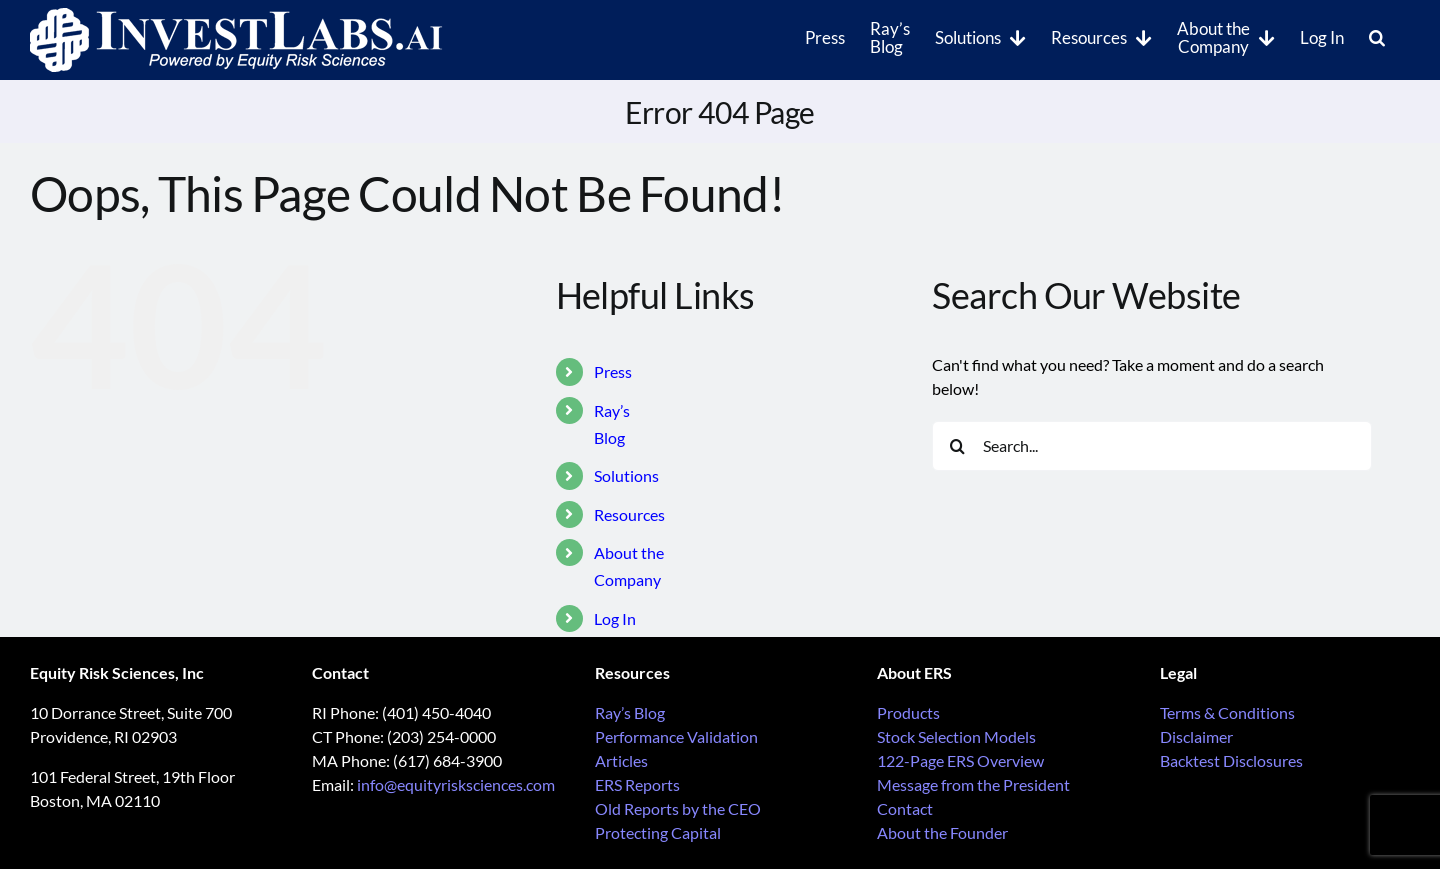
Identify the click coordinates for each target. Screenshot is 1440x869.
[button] (1377, 36)
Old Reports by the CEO (678, 808)
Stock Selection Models (956, 736)
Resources (629, 514)
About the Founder (942, 832)
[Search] (957, 446)
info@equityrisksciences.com (456, 784)
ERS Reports (637, 784)
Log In (615, 618)
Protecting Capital (658, 832)
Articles (621, 760)
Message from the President (973, 784)
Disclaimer (1196, 736)
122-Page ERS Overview (960, 760)
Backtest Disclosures (1231, 760)
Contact (905, 808)
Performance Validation (676, 736)
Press (613, 371)
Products (908, 712)
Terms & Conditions (1227, 712)
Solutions (626, 475)
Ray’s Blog (630, 712)
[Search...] (1152, 446)
